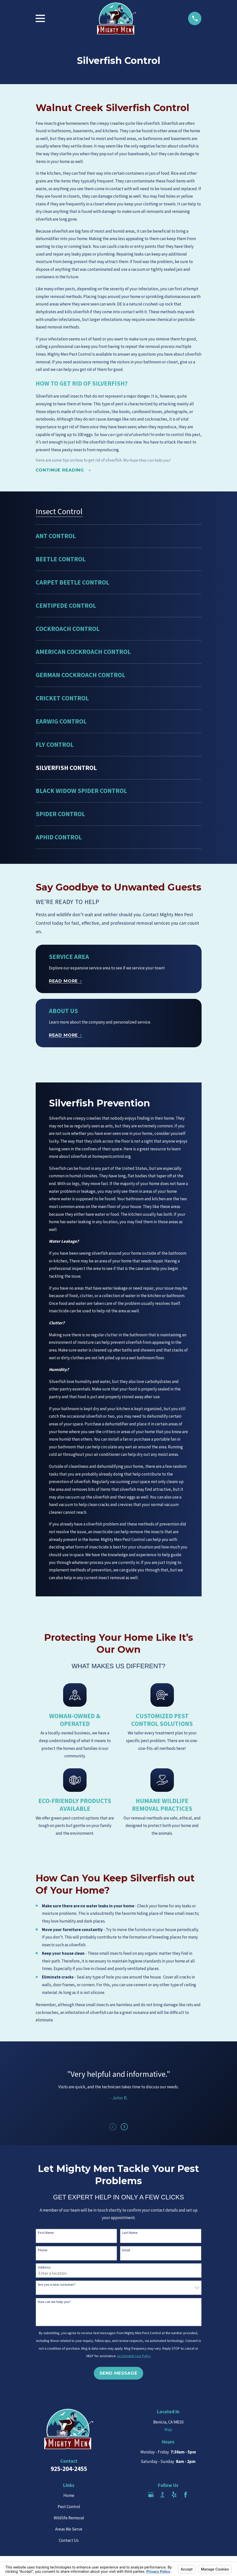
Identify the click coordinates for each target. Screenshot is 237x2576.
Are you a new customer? (57, 2286)
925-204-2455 (69, 2470)
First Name (46, 2234)
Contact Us (69, 2542)
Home (68, 2497)
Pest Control (69, 2508)
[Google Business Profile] (151, 2496)
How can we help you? (54, 2303)
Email (126, 2252)
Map (168, 2431)
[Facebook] (186, 2496)
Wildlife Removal (69, 2519)
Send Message (118, 2374)
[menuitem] (119, 537)
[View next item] (124, 2128)
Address (44, 2269)
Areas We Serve (68, 2530)
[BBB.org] (162, 2496)
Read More (65, 982)
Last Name (130, 2234)
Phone (42, 2252)
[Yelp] (174, 2496)
